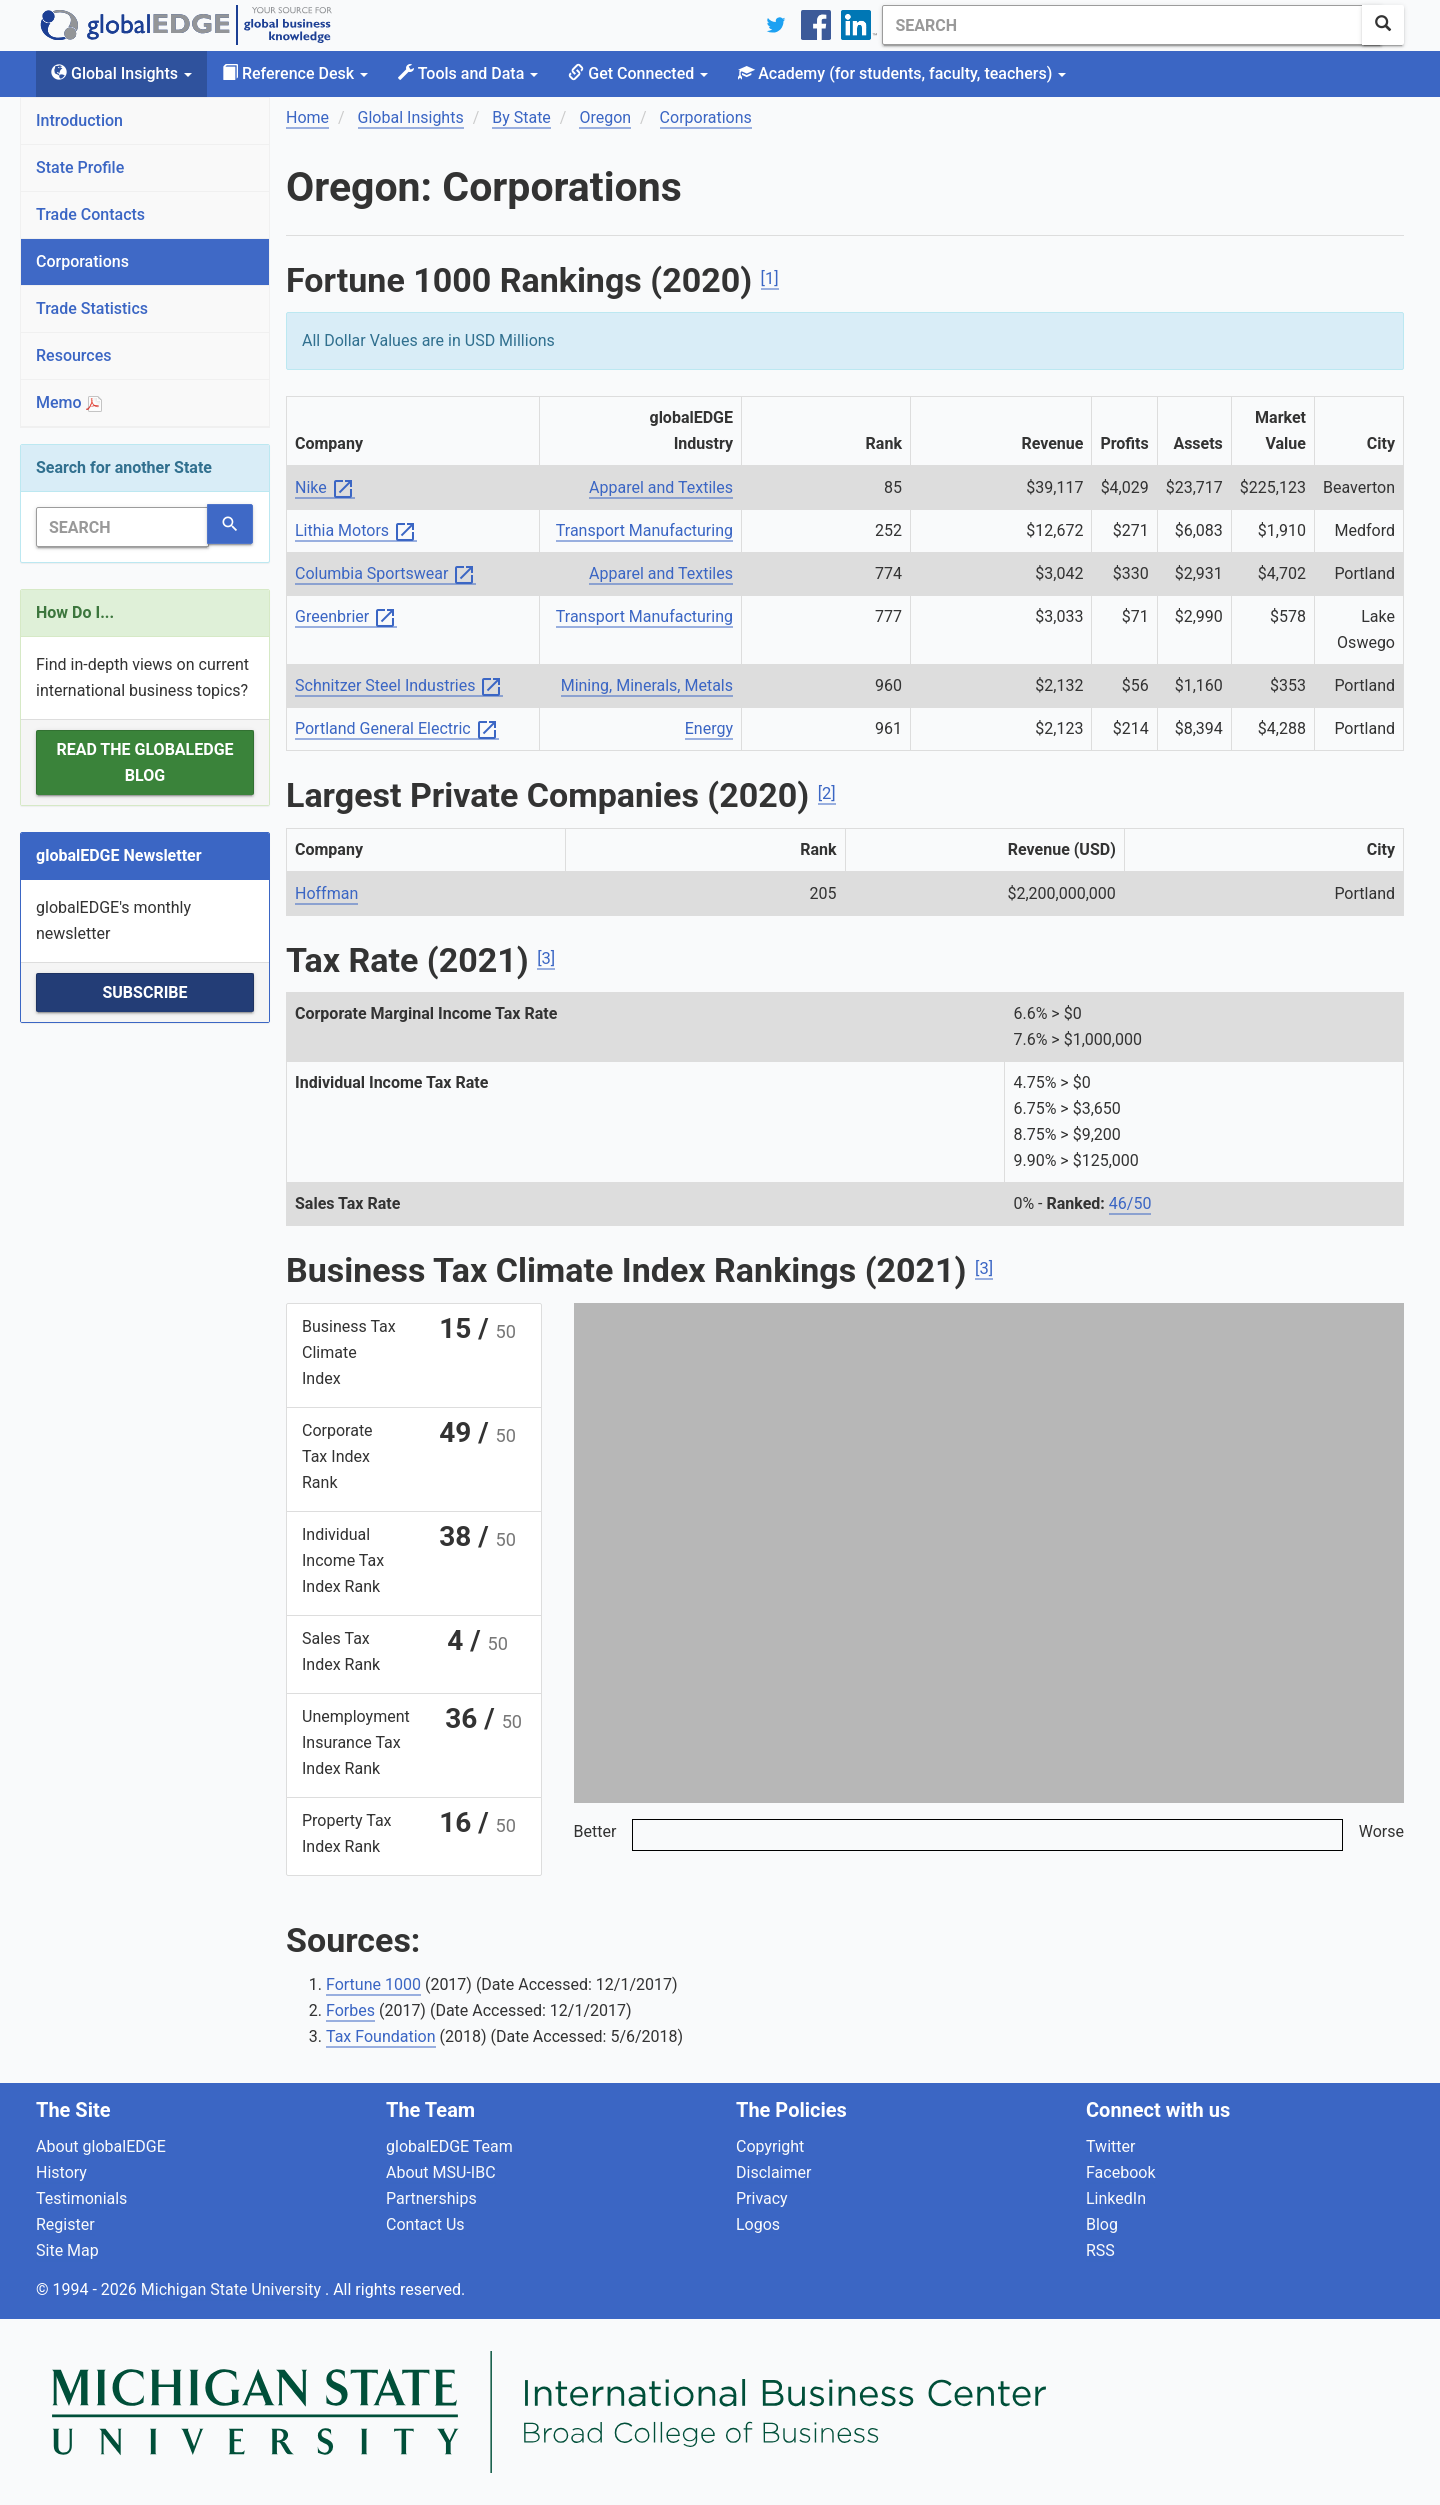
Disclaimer (773, 2172)
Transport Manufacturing (644, 530)
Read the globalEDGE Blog (144, 762)
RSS (1100, 2250)
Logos (758, 2224)
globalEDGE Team (449, 2146)
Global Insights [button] (121, 73)
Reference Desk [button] (295, 73)
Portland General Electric (397, 729)
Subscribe (144, 992)
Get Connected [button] (638, 73)
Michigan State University (233, 2289)
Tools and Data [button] (468, 73)
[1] (770, 278)
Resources (74, 355)
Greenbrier (346, 617)
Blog (1102, 2224)
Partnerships (431, 2198)
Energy (709, 728)
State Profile (80, 167)
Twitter (1110, 2146)
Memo (69, 402)
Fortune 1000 (373, 1984)
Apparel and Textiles (661, 487)
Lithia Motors (356, 531)
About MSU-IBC (441, 2172)
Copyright (770, 2146)
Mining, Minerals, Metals (647, 685)
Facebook (1120, 2172)
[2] (827, 793)
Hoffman (326, 893)
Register (65, 2224)
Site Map (67, 2250)
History (61, 2172)
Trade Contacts (90, 214)
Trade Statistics (92, 308)
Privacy (762, 2198)
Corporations (82, 261)
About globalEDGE (101, 2146)
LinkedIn (1116, 2198)
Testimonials (81, 2198)
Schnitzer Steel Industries (399, 686)
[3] (546, 958)
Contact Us (425, 2224)
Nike (325, 488)
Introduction (79, 120)
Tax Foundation (381, 2036)
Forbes (350, 2010)
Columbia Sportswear (385, 574)
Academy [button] (902, 73)
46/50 (1130, 1203)
